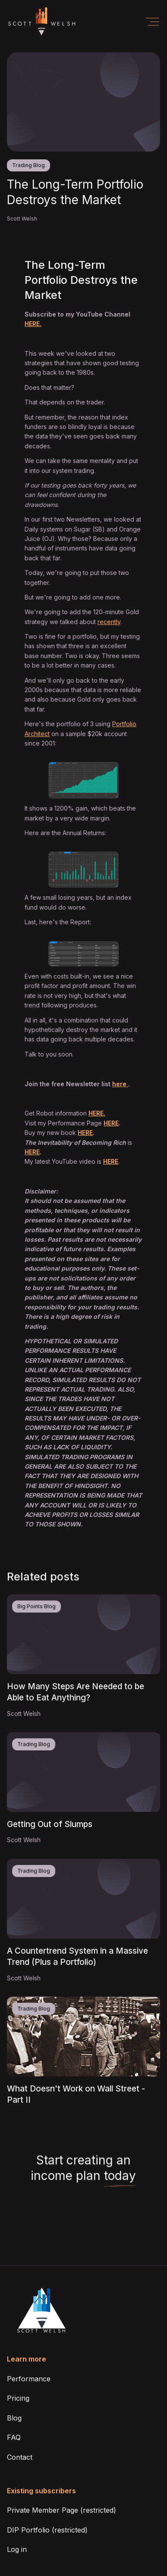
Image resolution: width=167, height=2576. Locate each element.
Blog (14, 2418)
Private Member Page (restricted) (61, 2510)
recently (109, 621)
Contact (19, 2457)
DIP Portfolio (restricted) (47, 2530)
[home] (41, 22)
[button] (152, 22)
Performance (28, 2378)
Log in (17, 2549)
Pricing (18, 2398)
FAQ (14, 2437)
